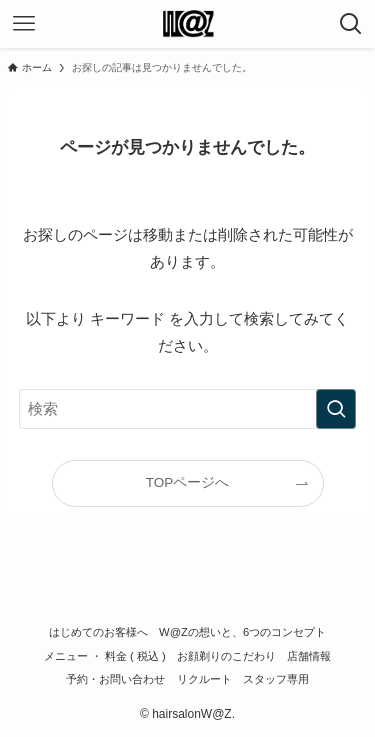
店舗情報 (309, 656)
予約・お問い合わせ (115, 679)
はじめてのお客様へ (98, 632)
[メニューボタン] (24, 24)
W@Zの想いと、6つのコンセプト (242, 632)
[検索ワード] (188, 409)
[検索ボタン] (351, 24)
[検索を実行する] (336, 409)
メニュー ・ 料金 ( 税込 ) (105, 656)
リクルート (204, 679)
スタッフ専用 (276, 679)
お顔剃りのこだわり (226, 656)
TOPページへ (188, 482)
